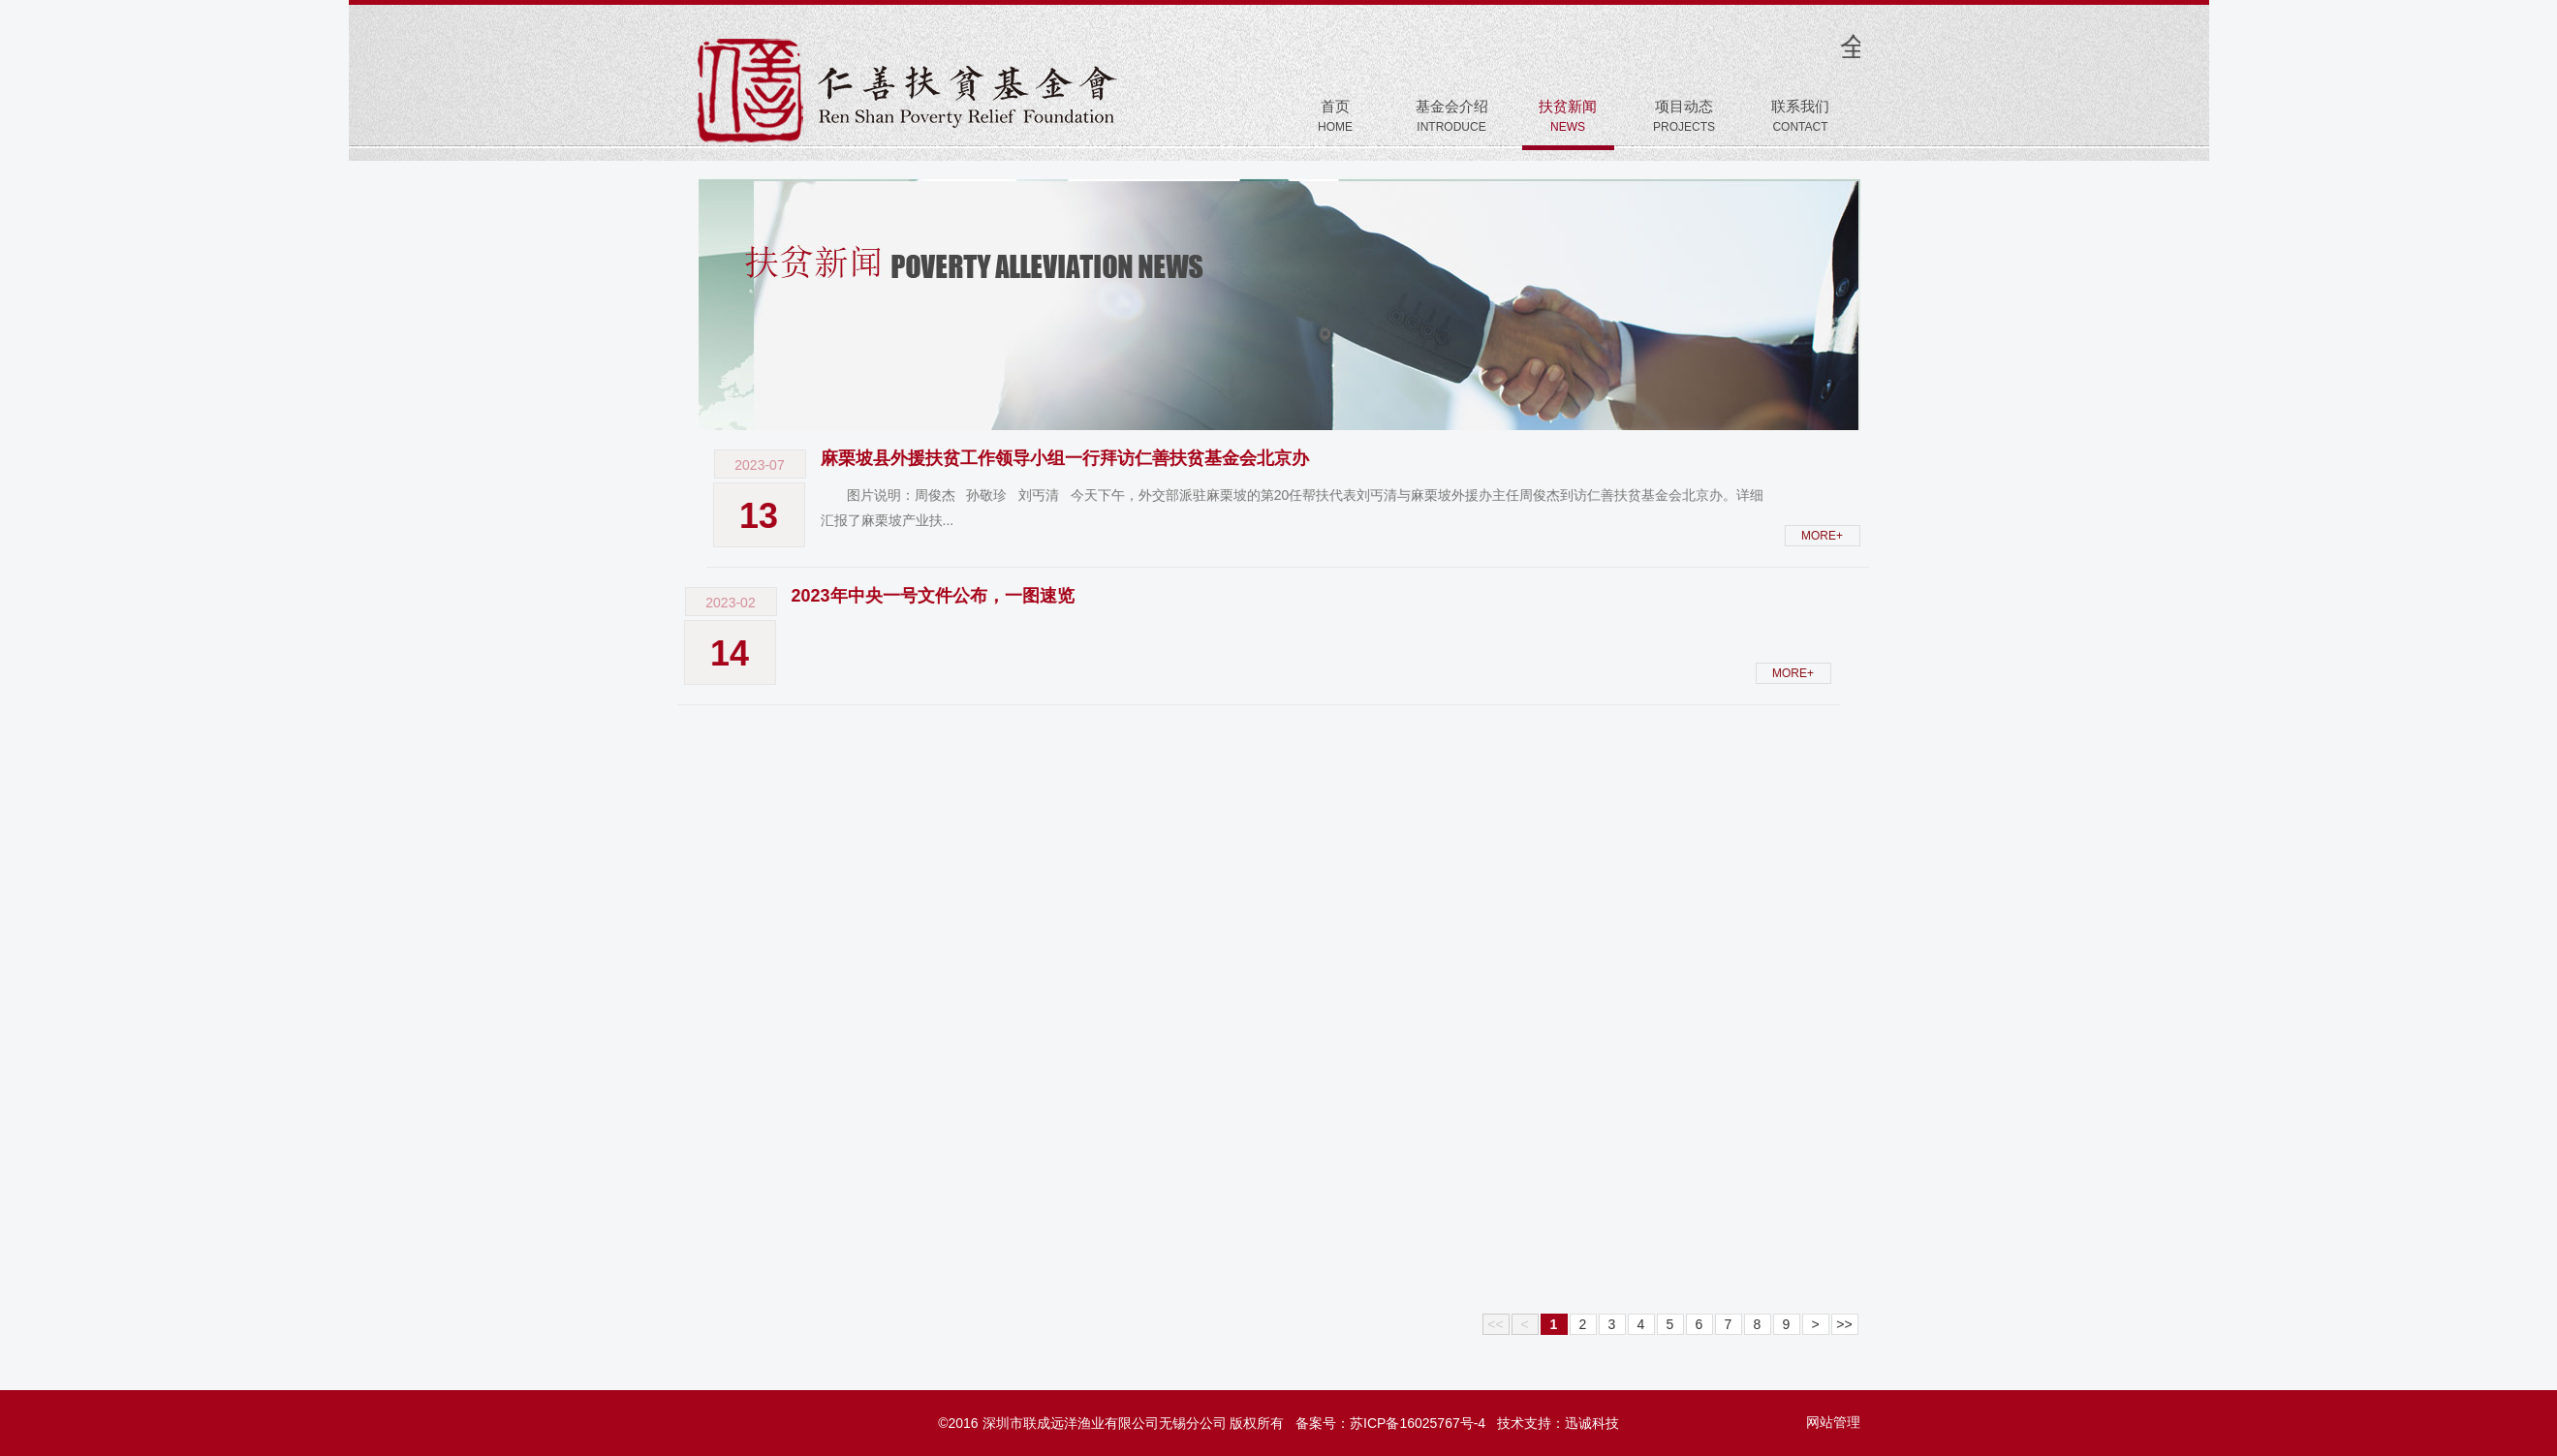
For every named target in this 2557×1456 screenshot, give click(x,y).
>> (1844, 1324)
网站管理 (1833, 1422)
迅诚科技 (1592, 1423)
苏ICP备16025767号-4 (1417, 1423)
